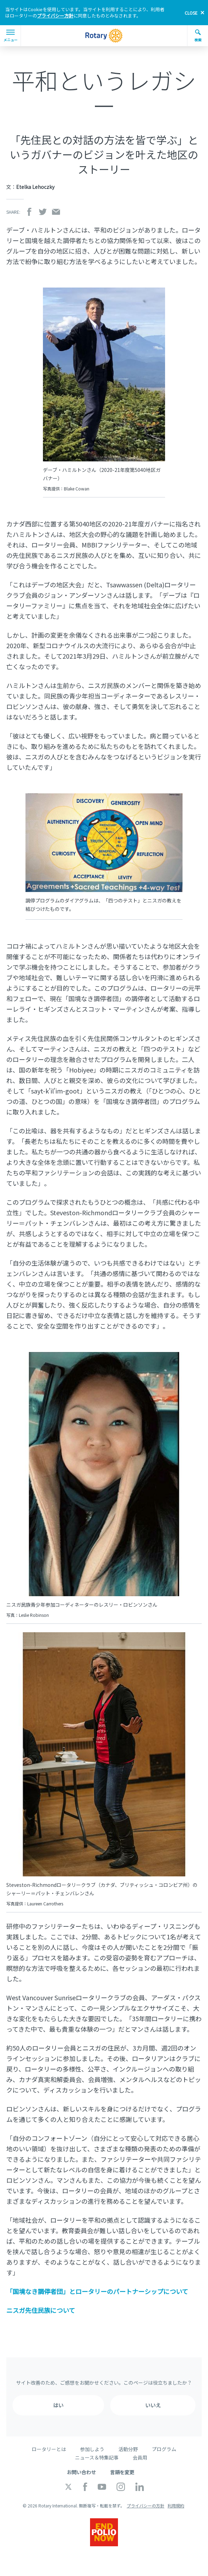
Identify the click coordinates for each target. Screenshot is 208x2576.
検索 (197, 35)
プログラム (164, 2449)
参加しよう (92, 2449)
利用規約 (176, 2505)
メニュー (10, 36)
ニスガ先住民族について (40, 2310)
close (191, 13)
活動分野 (128, 2449)
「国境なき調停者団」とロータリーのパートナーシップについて (97, 2291)
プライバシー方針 (55, 15)
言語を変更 (122, 2472)
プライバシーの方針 (145, 2505)
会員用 (140, 2457)
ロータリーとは (49, 2449)
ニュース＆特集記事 (97, 2457)
